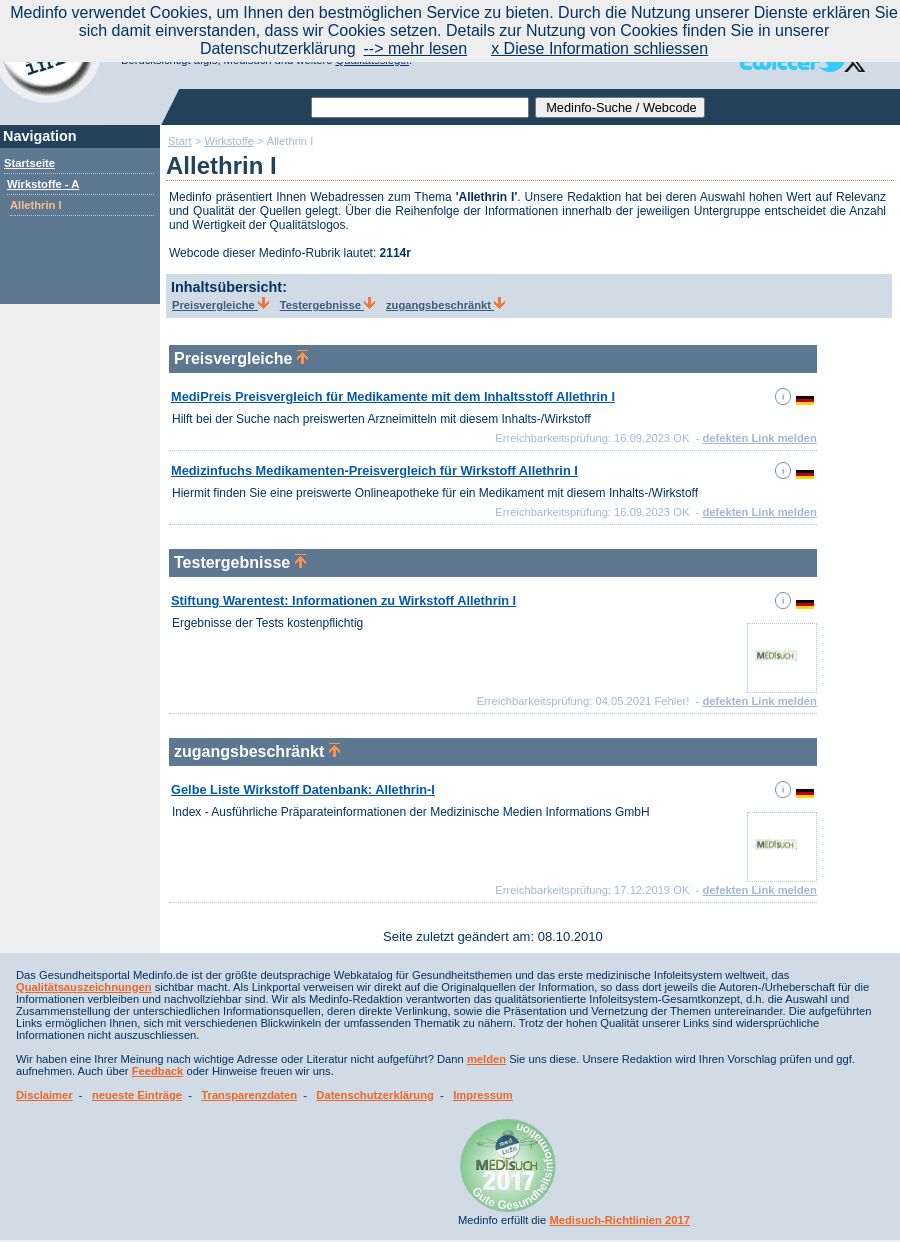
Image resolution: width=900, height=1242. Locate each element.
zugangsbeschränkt (445, 305)
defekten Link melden (759, 438)
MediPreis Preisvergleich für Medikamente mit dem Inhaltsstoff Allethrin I (393, 396)
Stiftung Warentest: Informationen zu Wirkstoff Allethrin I (343, 600)
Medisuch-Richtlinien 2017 (619, 1220)
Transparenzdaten (249, 1095)
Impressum (483, 1095)
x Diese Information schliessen (599, 48)
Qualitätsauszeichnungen (84, 987)
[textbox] (420, 107)
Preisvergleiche (220, 305)
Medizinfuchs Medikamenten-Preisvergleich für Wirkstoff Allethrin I (374, 470)
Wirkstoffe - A (43, 184)
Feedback (158, 1071)
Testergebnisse (327, 305)
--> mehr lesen (416, 48)
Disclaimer (44, 1095)
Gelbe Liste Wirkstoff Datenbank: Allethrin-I (303, 789)
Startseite (29, 163)
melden (486, 1059)
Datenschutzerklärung (375, 1095)
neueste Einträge (137, 1095)
